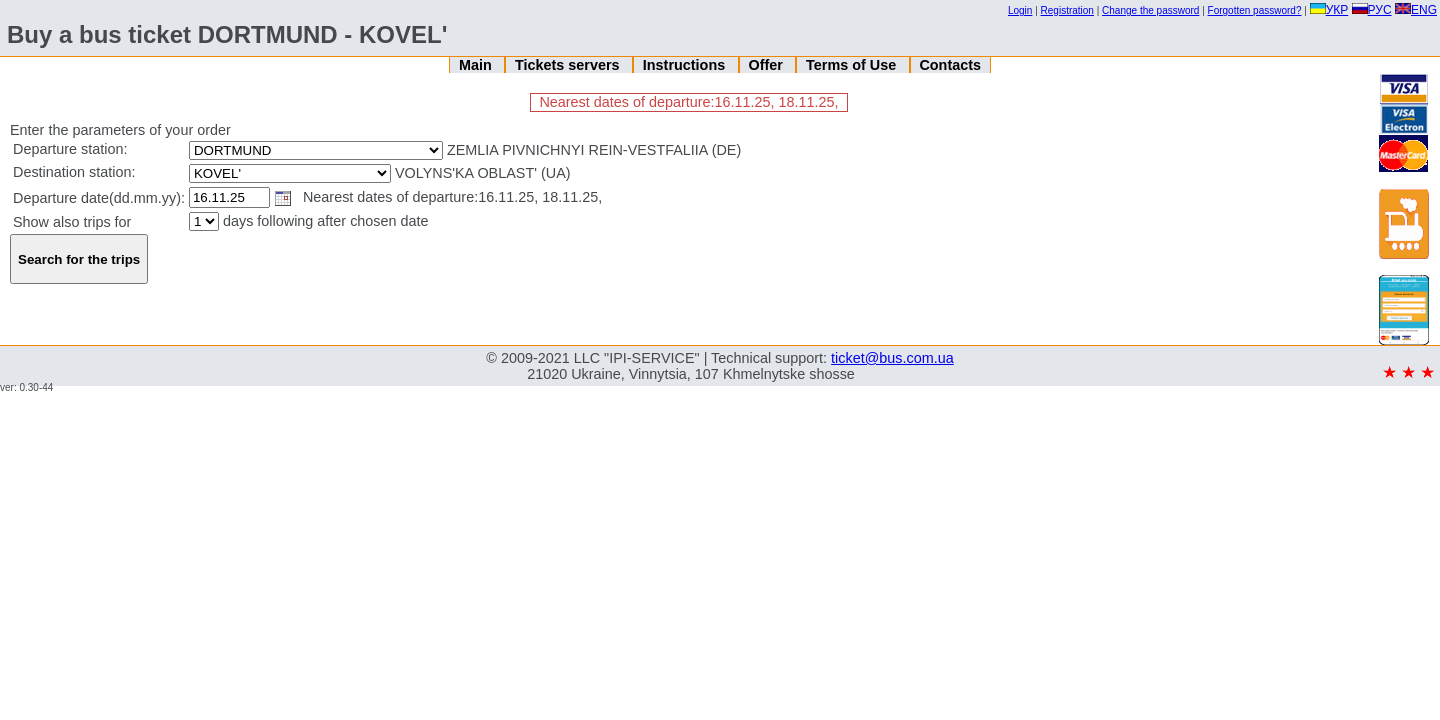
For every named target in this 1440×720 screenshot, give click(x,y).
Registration (1067, 10)
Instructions (686, 65)
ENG (1416, 10)
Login (1020, 10)
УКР (1329, 10)
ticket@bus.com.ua (892, 358)
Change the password (1150, 10)
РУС (1372, 10)
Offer (767, 65)
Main (477, 65)
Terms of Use (853, 65)
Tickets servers (569, 65)
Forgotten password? (1255, 10)
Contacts (950, 65)
